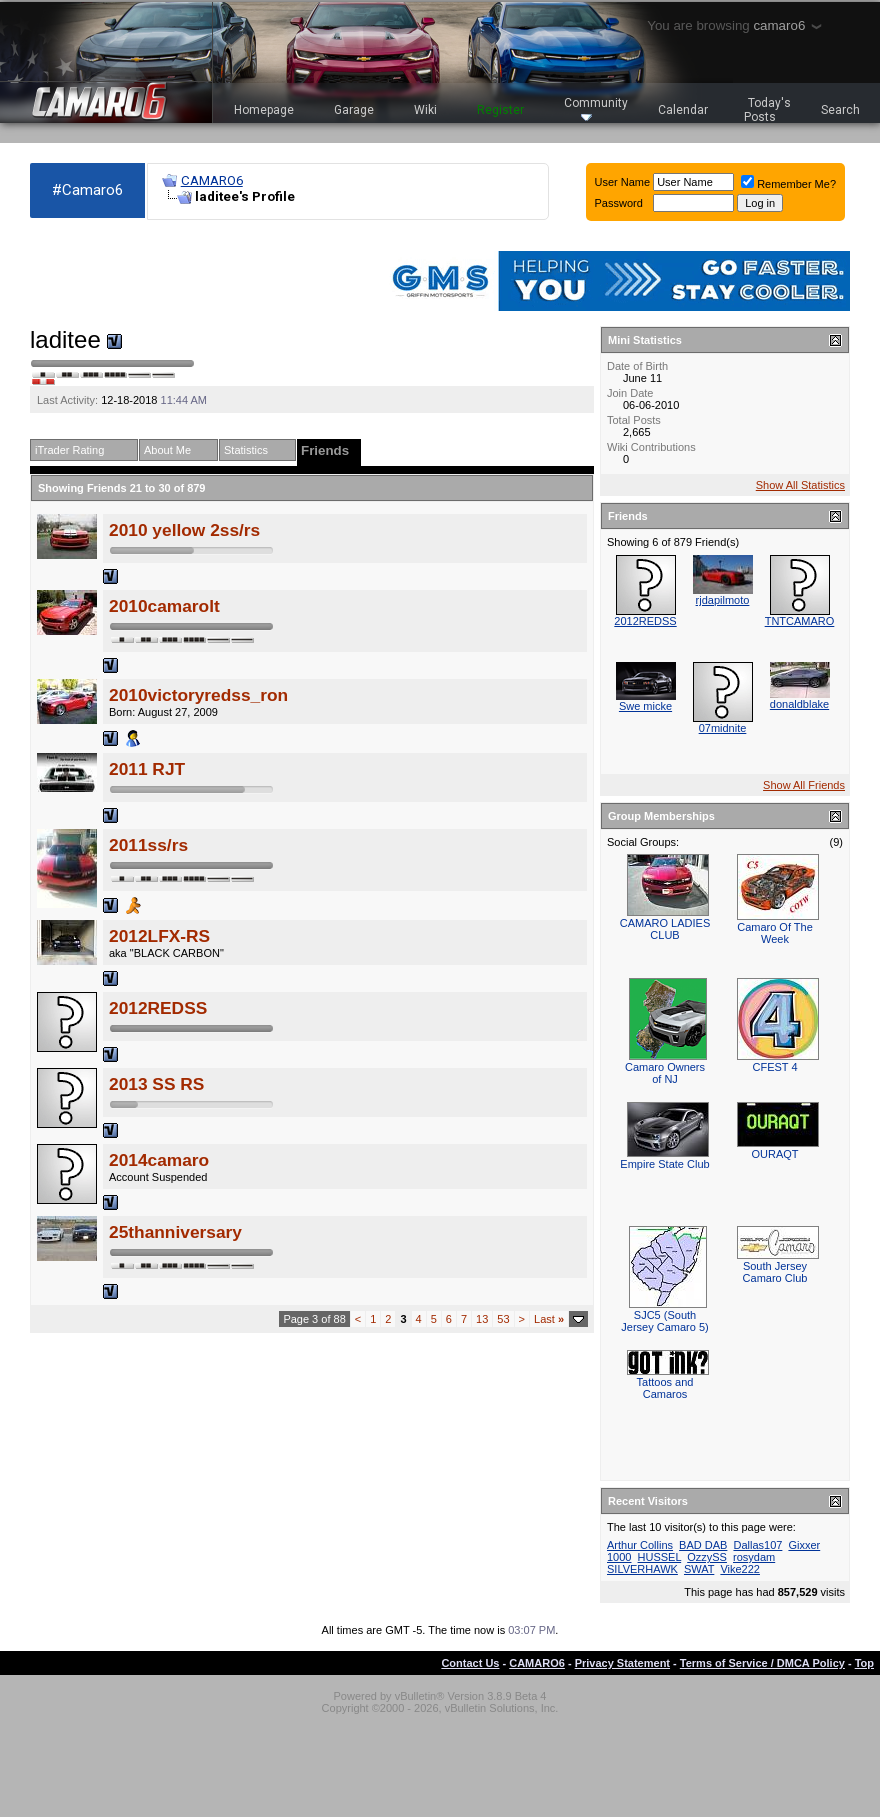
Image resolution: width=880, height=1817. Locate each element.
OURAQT (774, 1154)
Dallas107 (757, 1545)
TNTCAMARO (800, 621)
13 (482, 1319)
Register (500, 110)
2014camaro (159, 1160)
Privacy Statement (622, 1663)
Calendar (683, 110)
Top (864, 1663)
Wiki (425, 110)
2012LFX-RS (159, 936)
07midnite (723, 728)
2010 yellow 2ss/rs (184, 530)
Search (840, 110)
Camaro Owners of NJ (665, 1073)
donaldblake (799, 704)
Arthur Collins (640, 1545)
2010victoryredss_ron (198, 695)
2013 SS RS (156, 1084)
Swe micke (645, 706)
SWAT (699, 1569)
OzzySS (707, 1557)
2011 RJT (147, 769)
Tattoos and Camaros (665, 1388)
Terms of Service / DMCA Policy (762, 1663)
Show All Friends (804, 785)
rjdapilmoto (723, 600)
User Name (623, 182)
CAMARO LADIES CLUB (665, 929)
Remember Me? (788, 184)
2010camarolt (164, 606)
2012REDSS (158, 1008)
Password (619, 203)
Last (549, 1319)
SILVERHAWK (642, 1569)
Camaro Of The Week (775, 933)
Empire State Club (664, 1164)
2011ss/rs (148, 845)
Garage (354, 110)
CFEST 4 (774, 1067)
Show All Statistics (800, 485)
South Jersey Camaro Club (775, 1272)
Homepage (264, 110)
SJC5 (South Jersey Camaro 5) (664, 1321)
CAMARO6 (212, 180)
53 (503, 1319)
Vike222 (740, 1569)
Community (596, 108)
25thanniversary (175, 1232)
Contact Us (470, 1663)
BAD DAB (703, 1545)
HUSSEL (660, 1557)
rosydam (754, 1557)
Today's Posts (768, 110)
